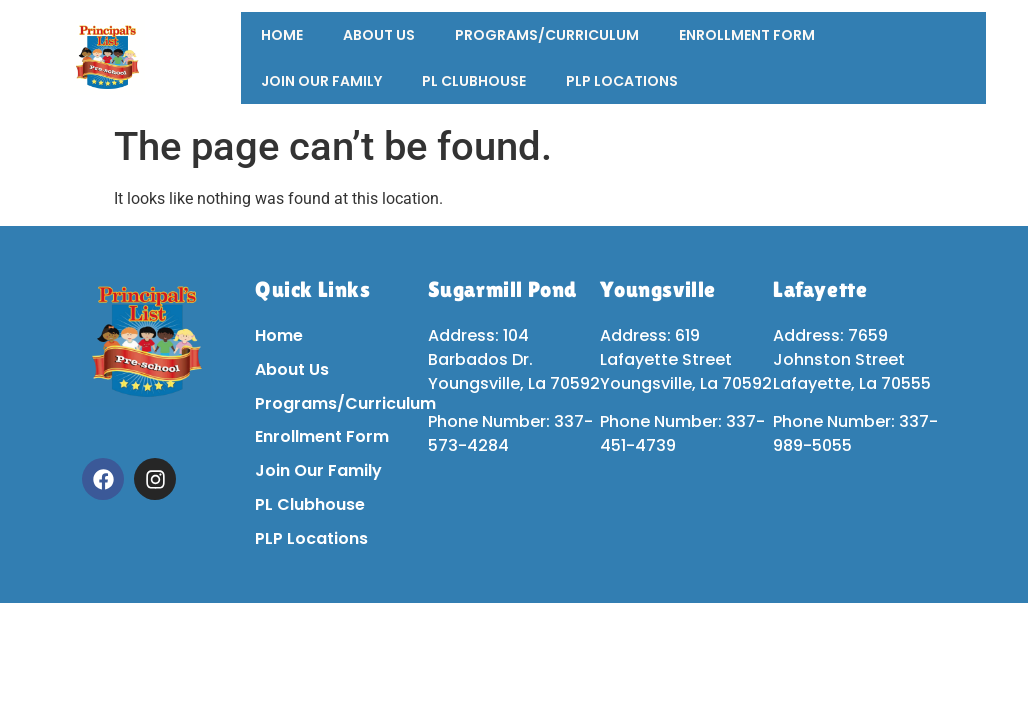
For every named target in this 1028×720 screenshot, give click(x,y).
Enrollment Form (747, 35)
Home (282, 35)
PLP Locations (622, 81)
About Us (379, 35)
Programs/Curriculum (547, 35)
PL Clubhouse (474, 81)
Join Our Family (321, 81)
